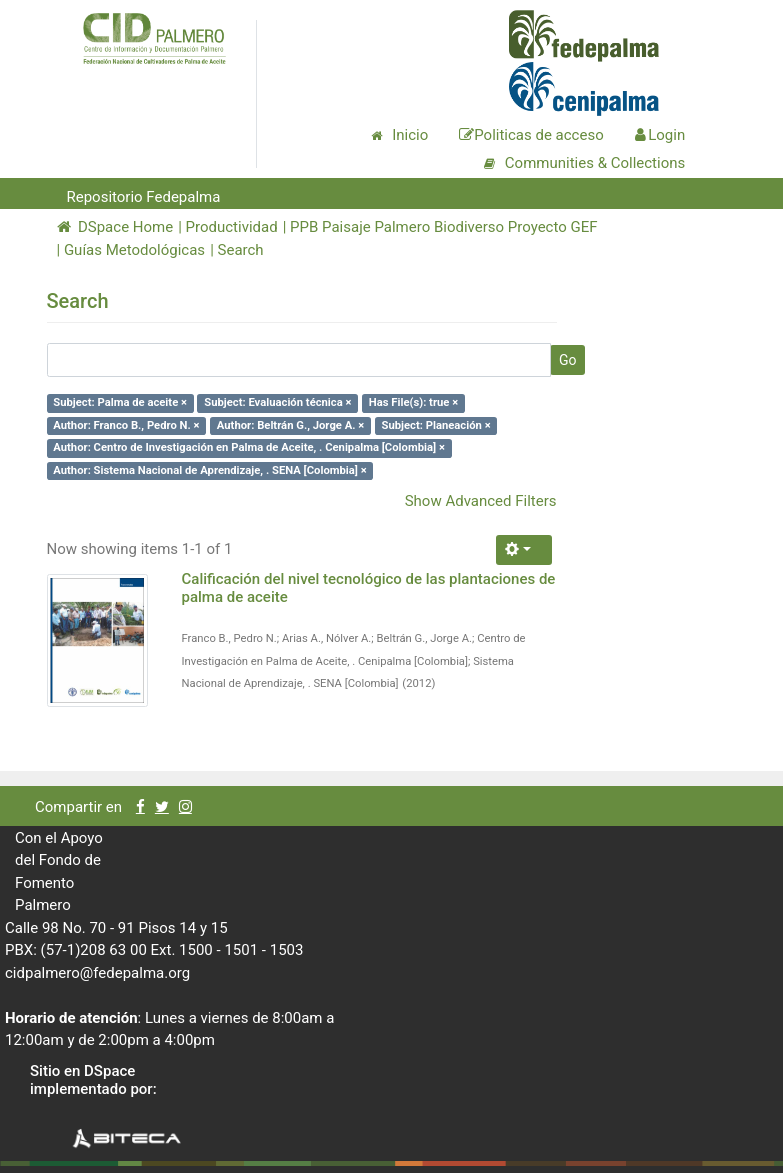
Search (241, 250)
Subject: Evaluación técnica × (277, 402)
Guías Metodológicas (134, 250)
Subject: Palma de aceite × (120, 402)
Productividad (232, 227)
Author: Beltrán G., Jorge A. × (290, 425)
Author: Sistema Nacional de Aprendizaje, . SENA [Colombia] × (209, 470)
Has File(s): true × (413, 402)
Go (568, 360)
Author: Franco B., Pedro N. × (126, 425)
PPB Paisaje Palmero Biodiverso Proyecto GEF (443, 227)
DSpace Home (115, 227)
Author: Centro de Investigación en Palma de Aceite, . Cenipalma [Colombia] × (249, 447)
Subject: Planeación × (436, 425)
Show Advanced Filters (481, 501)
